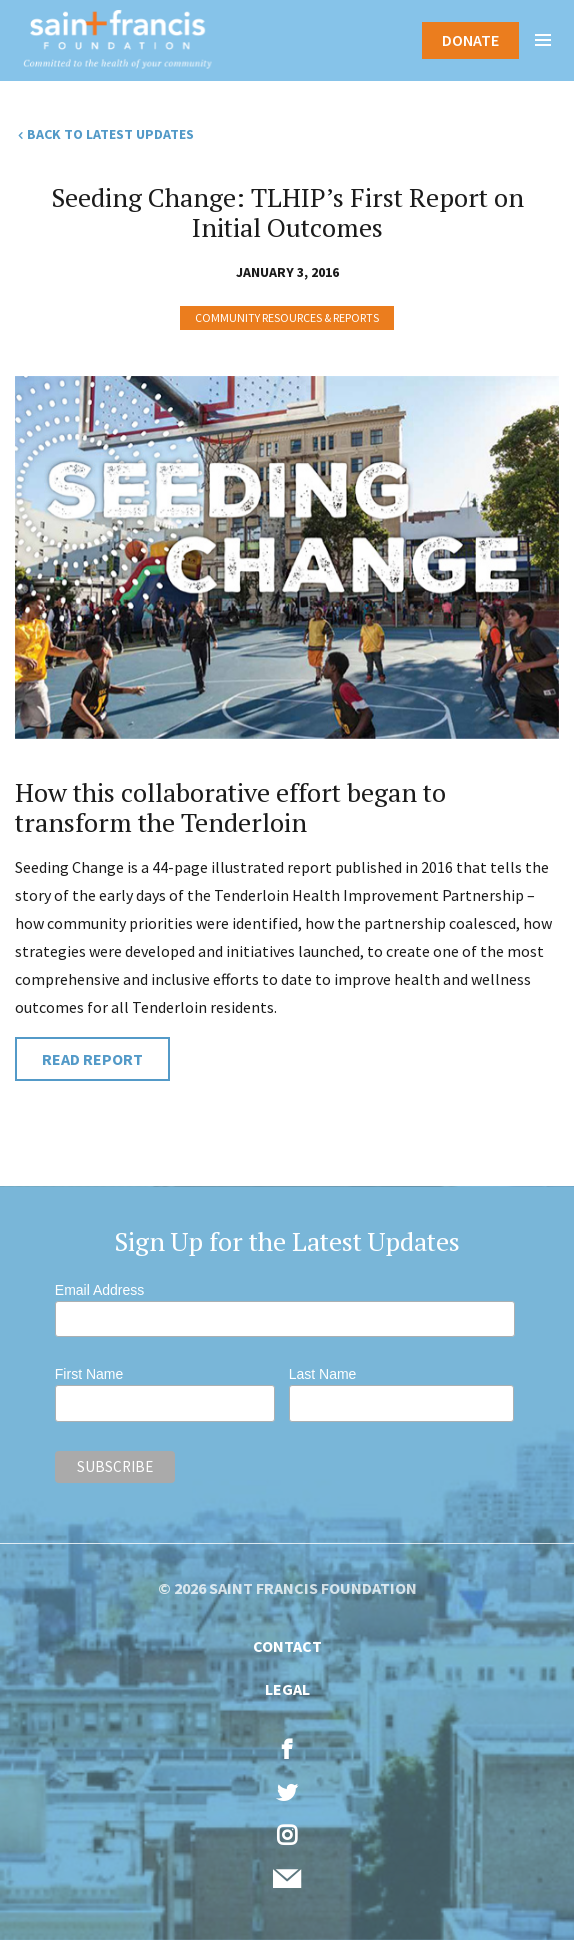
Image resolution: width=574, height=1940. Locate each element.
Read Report (92, 1059)
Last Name (323, 1374)
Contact (287, 1646)
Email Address (99, 1290)
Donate (470, 40)
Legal (287, 1689)
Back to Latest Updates (110, 134)
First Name (89, 1374)
